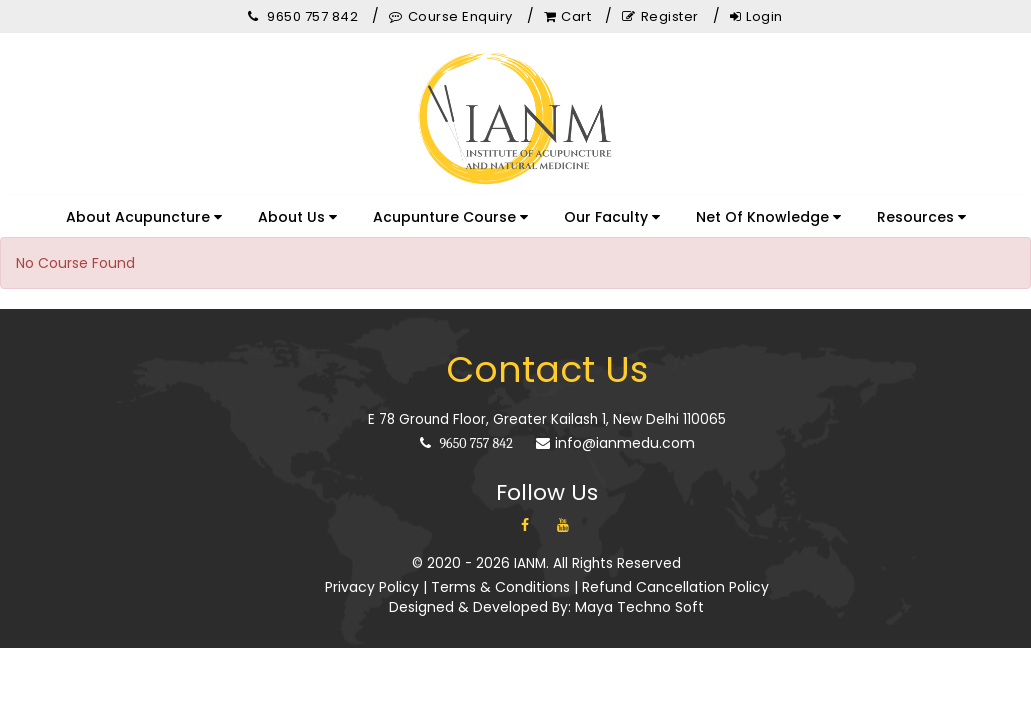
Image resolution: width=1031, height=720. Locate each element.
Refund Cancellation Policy (675, 587)
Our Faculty (612, 217)
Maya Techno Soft (639, 607)
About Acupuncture (144, 217)
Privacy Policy (372, 587)
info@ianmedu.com (615, 443)
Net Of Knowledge (768, 217)
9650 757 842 (466, 443)
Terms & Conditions (500, 587)
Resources (921, 217)
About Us (297, 217)
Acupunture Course (450, 217)
